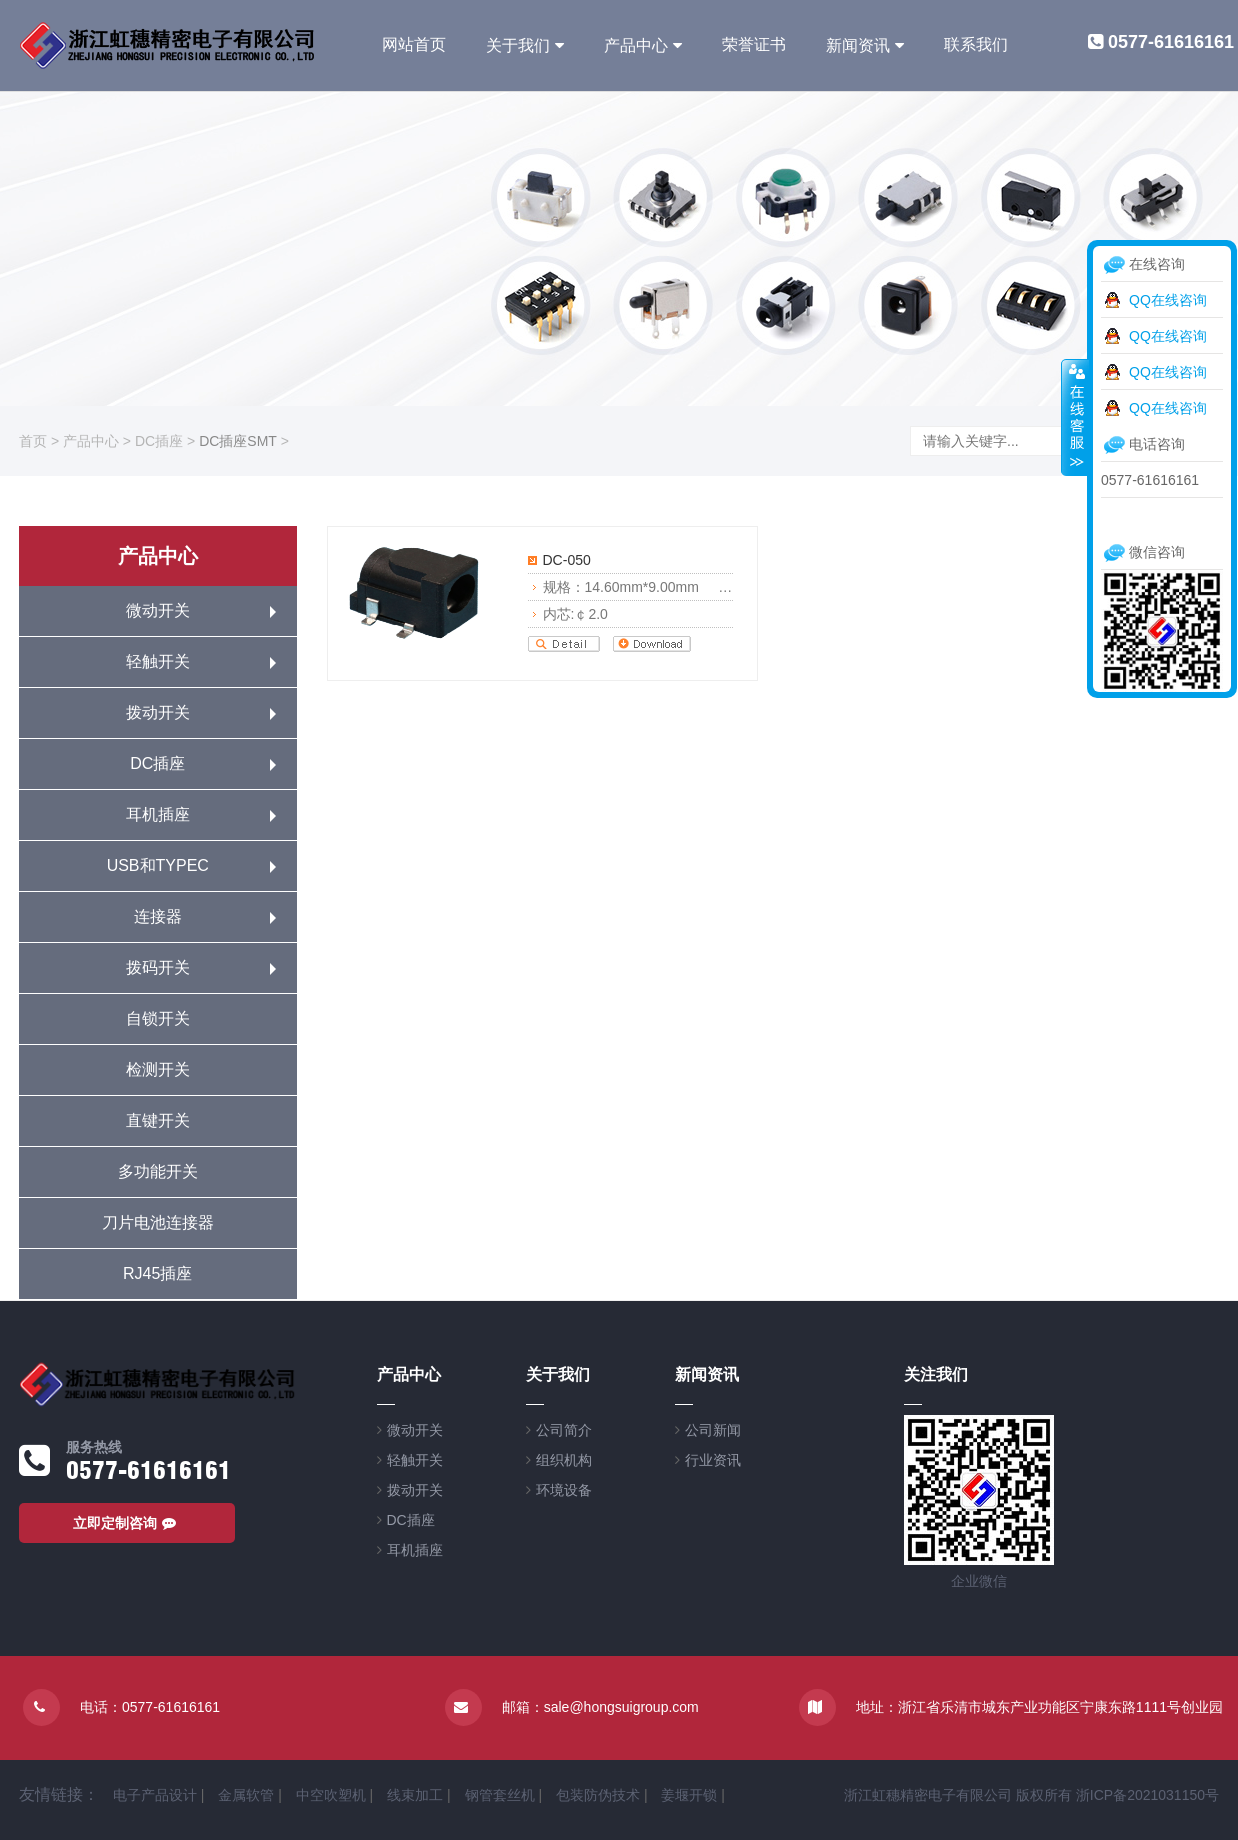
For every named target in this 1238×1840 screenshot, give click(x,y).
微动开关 (158, 610)
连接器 (158, 916)
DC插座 (159, 441)
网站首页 (414, 44)
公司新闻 (713, 1430)
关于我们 (518, 45)
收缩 (1075, 417)
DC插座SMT (238, 441)
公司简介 (564, 1430)
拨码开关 (158, 967)
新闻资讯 (858, 45)
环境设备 (564, 1490)
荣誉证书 (754, 44)
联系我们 (976, 44)
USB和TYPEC (158, 865)
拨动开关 (158, 712)
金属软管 (246, 1795)
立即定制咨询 (127, 1523)
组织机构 (564, 1460)
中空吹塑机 (331, 1795)
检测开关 (158, 1069)
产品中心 (636, 45)
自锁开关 (158, 1018)
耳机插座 (158, 814)
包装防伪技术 (598, 1795)
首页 (33, 441)
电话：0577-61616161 (150, 1707)
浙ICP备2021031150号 (1147, 1795)
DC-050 (567, 560)
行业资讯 (713, 1460)
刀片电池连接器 (158, 1222)
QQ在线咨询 (1168, 300)
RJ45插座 (157, 1273)
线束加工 (415, 1795)
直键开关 (158, 1120)
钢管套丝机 (500, 1795)
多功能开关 (158, 1171)
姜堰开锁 (689, 1795)
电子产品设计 (155, 1795)
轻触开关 (158, 661)
